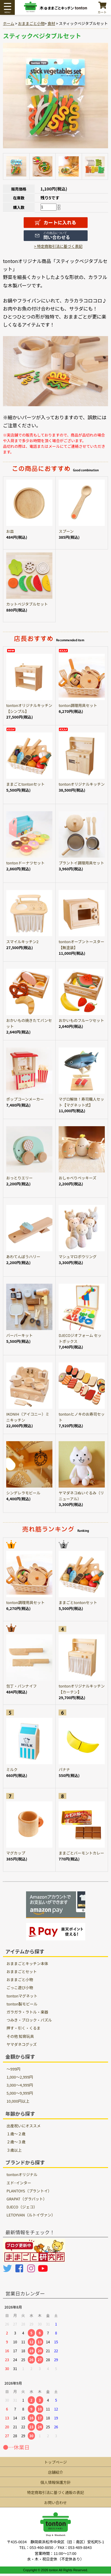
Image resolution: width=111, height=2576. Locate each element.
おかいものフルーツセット (81, 1020)
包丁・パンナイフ (21, 1686)
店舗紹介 (55, 2472)
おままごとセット (22, 1971)
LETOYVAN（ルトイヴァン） (31, 2215)
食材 (51, 23)
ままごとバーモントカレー (81, 1853)
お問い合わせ (55, 2502)
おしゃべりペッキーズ (77, 1178)
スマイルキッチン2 (22, 941)
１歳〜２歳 (16, 2134)
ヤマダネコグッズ (22, 2044)
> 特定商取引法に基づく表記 (58, 246)
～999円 (13, 2069)
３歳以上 (14, 2150)
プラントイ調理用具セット (81, 863)
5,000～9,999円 (20, 2093)
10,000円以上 (18, 2101)
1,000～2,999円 (20, 2077)
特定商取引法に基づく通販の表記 (55, 2492)
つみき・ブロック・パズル (29, 2020)
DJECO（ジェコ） (22, 2207)
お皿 (10, 531)
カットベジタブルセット (27, 604)
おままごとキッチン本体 (27, 1963)
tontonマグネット (22, 1996)
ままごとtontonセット (25, 784)
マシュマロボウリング (77, 1256)
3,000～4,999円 (20, 2085)
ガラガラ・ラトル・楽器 (27, 2012)
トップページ (55, 2462)
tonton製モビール (22, 2004)
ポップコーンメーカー (25, 1099)
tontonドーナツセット (25, 863)
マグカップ (15, 1853)
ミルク (11, 1769)
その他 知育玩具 (20, 2036)
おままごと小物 (31, 23)
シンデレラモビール (23, 1493)
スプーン (66, 531)
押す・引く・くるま (24, 2028)
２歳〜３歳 (16, 2142)
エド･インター (19, 2183)
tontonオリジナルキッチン (81, 784)
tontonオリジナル (22, 2174)
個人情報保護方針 (55, 2482)
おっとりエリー (19, 1178)
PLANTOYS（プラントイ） (29, 2191)
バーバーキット (19, 1335)
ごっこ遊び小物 (20, 1987)
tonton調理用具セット (78, 705)
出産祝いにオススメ (24, 2125)
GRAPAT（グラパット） (27, 2199)
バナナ (64, 1769)
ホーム (8, 23)
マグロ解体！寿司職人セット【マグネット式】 (81, 1101)
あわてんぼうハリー (23, 1256)
